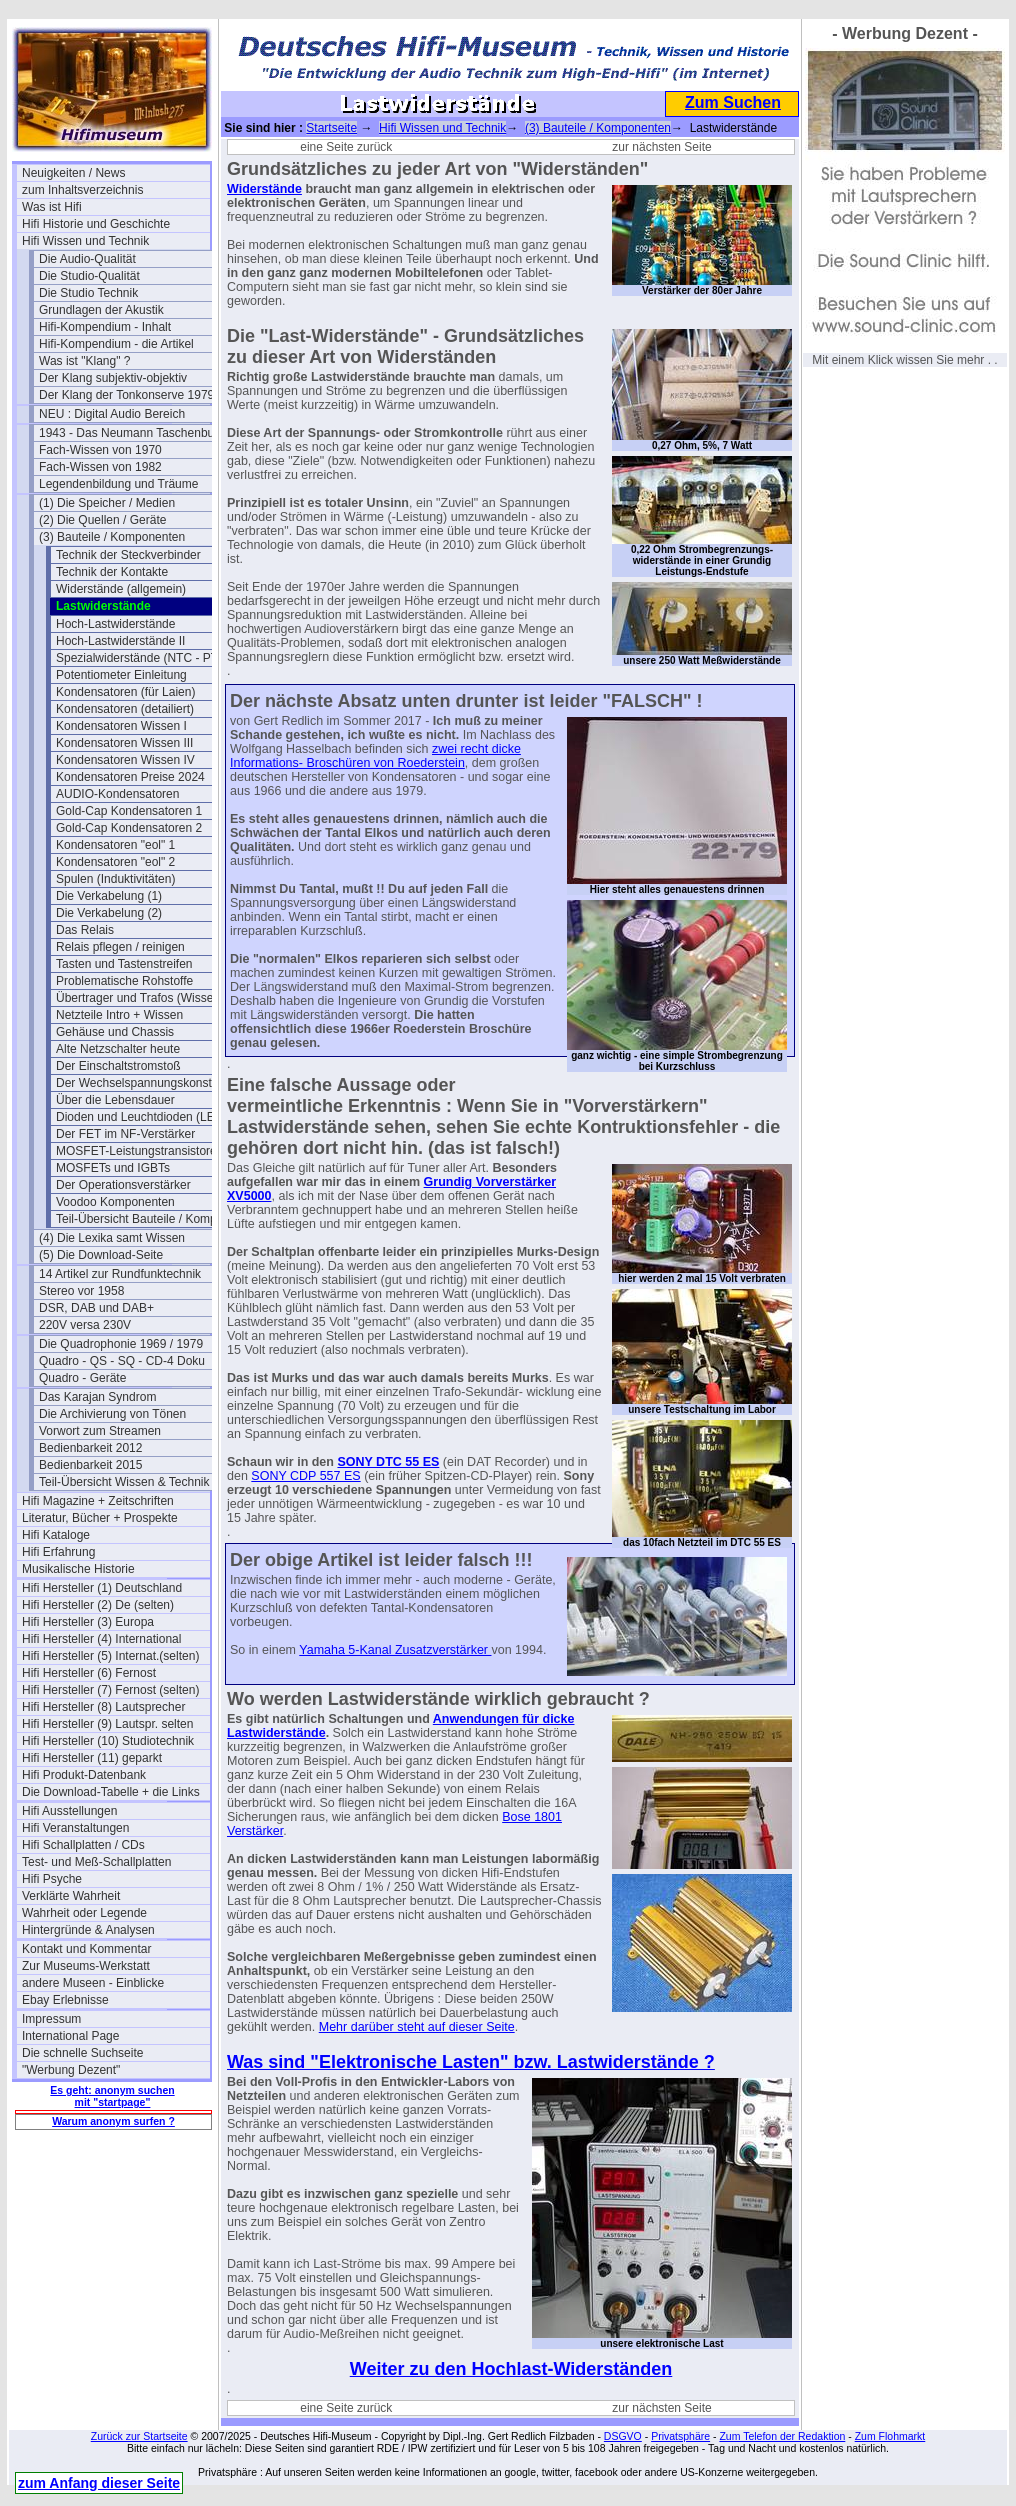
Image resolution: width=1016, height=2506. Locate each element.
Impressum (51, 2019)
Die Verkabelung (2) (109, 913)
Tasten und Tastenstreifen (124, 964)
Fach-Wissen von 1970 (100, 450)
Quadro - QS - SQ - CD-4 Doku (122, 1361)
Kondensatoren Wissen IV (125, 760)
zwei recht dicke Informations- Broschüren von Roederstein (375, 756)
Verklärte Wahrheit (71, 1896)
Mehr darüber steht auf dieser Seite (417, 2027)
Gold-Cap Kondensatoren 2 (129, 828)
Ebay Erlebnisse (65, 2000)
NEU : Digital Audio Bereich (112, 414)
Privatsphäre (680, 2436)
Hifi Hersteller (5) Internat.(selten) (110, 1656)
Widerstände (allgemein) (121, 589)
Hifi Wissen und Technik (85, 241)
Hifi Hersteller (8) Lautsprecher (103, 1707)
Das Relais (85, 930)
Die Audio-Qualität (87, 259)
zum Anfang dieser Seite (99, 2483)
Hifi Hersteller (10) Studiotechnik (108, 1741)
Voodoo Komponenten (115, 1202)
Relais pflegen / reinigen (120, 947)
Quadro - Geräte (82, 1378)
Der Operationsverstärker (123, 1185)
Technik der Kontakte (112, 572)
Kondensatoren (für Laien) (125, 692)
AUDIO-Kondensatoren (117, 794)
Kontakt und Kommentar (86, 1949)
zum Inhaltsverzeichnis (82, 190)
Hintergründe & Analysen (88, 1930)
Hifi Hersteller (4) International (101, 1639)
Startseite (331, 128)
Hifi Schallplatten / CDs (83, 1845)
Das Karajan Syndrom (97, 1397)
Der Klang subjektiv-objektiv (113, 378)
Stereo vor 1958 (81, 1291)
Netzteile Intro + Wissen (119, 1015)
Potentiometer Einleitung (121, 675)
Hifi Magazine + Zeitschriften (98, 1501)
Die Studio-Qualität (89, 276)
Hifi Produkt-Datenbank (84, 1775)
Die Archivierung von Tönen (112, 1414)
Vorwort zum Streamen (100, 1431)
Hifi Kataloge (56, 1535)
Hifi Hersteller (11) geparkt (92, 1758)
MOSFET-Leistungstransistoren (139, 1151)
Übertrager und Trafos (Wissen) (140, 998)
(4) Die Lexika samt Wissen (112, 1238)
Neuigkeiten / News (73, 173)
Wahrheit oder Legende (84, 1913)
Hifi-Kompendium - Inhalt (105, 327)
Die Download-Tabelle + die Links (111, 1792)
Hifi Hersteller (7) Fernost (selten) (110, 1690)
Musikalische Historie (78, 1569)
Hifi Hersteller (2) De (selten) (98, 1605)
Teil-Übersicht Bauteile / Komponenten (150, 1219)
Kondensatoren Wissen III (124, 743)
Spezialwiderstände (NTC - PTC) (143, 658)
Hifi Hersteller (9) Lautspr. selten (107, 1724)
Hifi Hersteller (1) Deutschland (102, 1588)
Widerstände (264, 189)
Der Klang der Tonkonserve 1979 (126, 395)
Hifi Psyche (52, 1879)
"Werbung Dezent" (71, 2070)
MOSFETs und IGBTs (113, 1168)
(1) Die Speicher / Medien (107, 503)
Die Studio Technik (88, 293)
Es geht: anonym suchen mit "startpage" (112, 2096)
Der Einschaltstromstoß (118, 1066)
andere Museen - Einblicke (93, 1983)
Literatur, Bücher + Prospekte (100, 1518)
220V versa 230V (85, 1325)
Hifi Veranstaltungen (75, 1828)
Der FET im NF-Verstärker (125, 1134)
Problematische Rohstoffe (124, 981)
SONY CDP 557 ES (305, 1476)
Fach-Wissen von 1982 (100, 467)
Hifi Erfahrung (58, 1552)
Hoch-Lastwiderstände (115, 624)
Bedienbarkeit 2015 (90, 1465)
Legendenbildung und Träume (118, 484)
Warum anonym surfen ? (113, 2121)
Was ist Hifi (52, 207)
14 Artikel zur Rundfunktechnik (120, 1274)
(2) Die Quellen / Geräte (102, 520)
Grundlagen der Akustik (101, 310)
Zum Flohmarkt (890, 2436)
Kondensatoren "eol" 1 (115, 845)
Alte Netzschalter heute (118, 1049)
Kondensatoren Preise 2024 (130, 777)
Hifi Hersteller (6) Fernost (89, 1673)
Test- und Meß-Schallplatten (96, 1862)
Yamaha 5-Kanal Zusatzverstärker (395, 1650)
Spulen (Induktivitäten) (115, 879)
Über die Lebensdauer (115, 1100)
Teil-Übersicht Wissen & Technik (124, 1482)
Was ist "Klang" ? (84, 361)
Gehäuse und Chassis (115, 1032)
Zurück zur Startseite (139, 2436)
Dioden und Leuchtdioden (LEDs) (144, 1117)
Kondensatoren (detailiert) (125, 709)
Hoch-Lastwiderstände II (120, 641)
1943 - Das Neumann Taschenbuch (133, 433)
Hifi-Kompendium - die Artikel (116, 344)
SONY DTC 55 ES (388, 1462)
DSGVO (623, 2436)
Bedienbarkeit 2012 (90, 1448)
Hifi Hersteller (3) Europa (88, 1622)
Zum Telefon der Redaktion (782, 2436)
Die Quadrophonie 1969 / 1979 (121, 1344)
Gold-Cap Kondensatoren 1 (129, 811)
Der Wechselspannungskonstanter (147, 1083)
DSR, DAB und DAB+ (96, 1308)
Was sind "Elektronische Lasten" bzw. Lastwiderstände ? (471, 2062)
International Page (70, 2036)
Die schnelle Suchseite (82, 2053)
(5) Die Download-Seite (101, 1255)
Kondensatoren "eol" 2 (115, 862)
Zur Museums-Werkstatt (86, 1966)
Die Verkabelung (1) (109, 896)
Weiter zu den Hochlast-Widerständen (511, 2369)
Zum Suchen (733, 102)
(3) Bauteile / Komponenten (112, 537)
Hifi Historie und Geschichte (96, 224)
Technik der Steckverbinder (128, 555)
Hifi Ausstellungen (69, 1811)
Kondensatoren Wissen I (121, 726)
